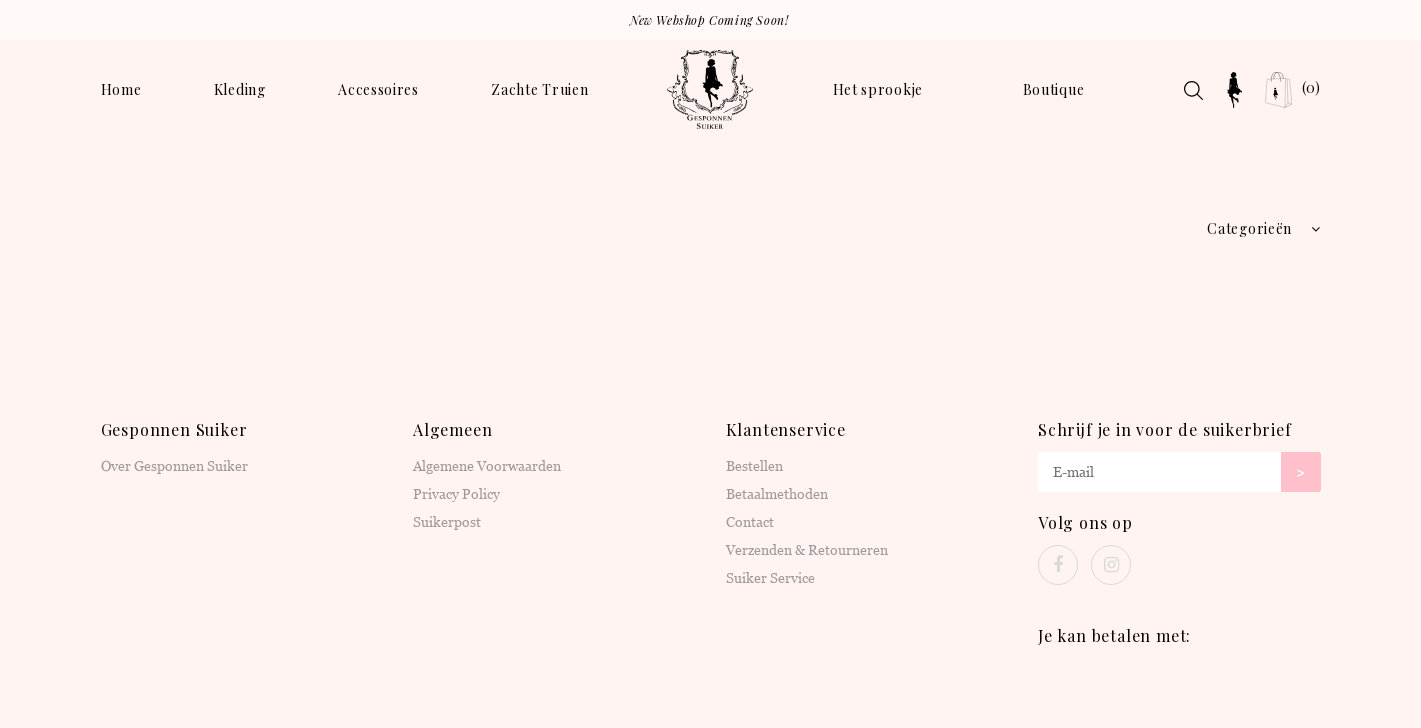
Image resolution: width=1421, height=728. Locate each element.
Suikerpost (447, 522)
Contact (750, 522)
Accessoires (378, 89)
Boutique (1054, 89)
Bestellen (754, 466)
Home (121, 89)
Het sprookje (878, 89)
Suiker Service (770, 578)
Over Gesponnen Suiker (174, 466)
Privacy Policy (456, 494)
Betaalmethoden (777, 494)
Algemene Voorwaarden (487, 466)
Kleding (240, 89)
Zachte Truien (539, 89)
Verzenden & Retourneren (807, 550)
